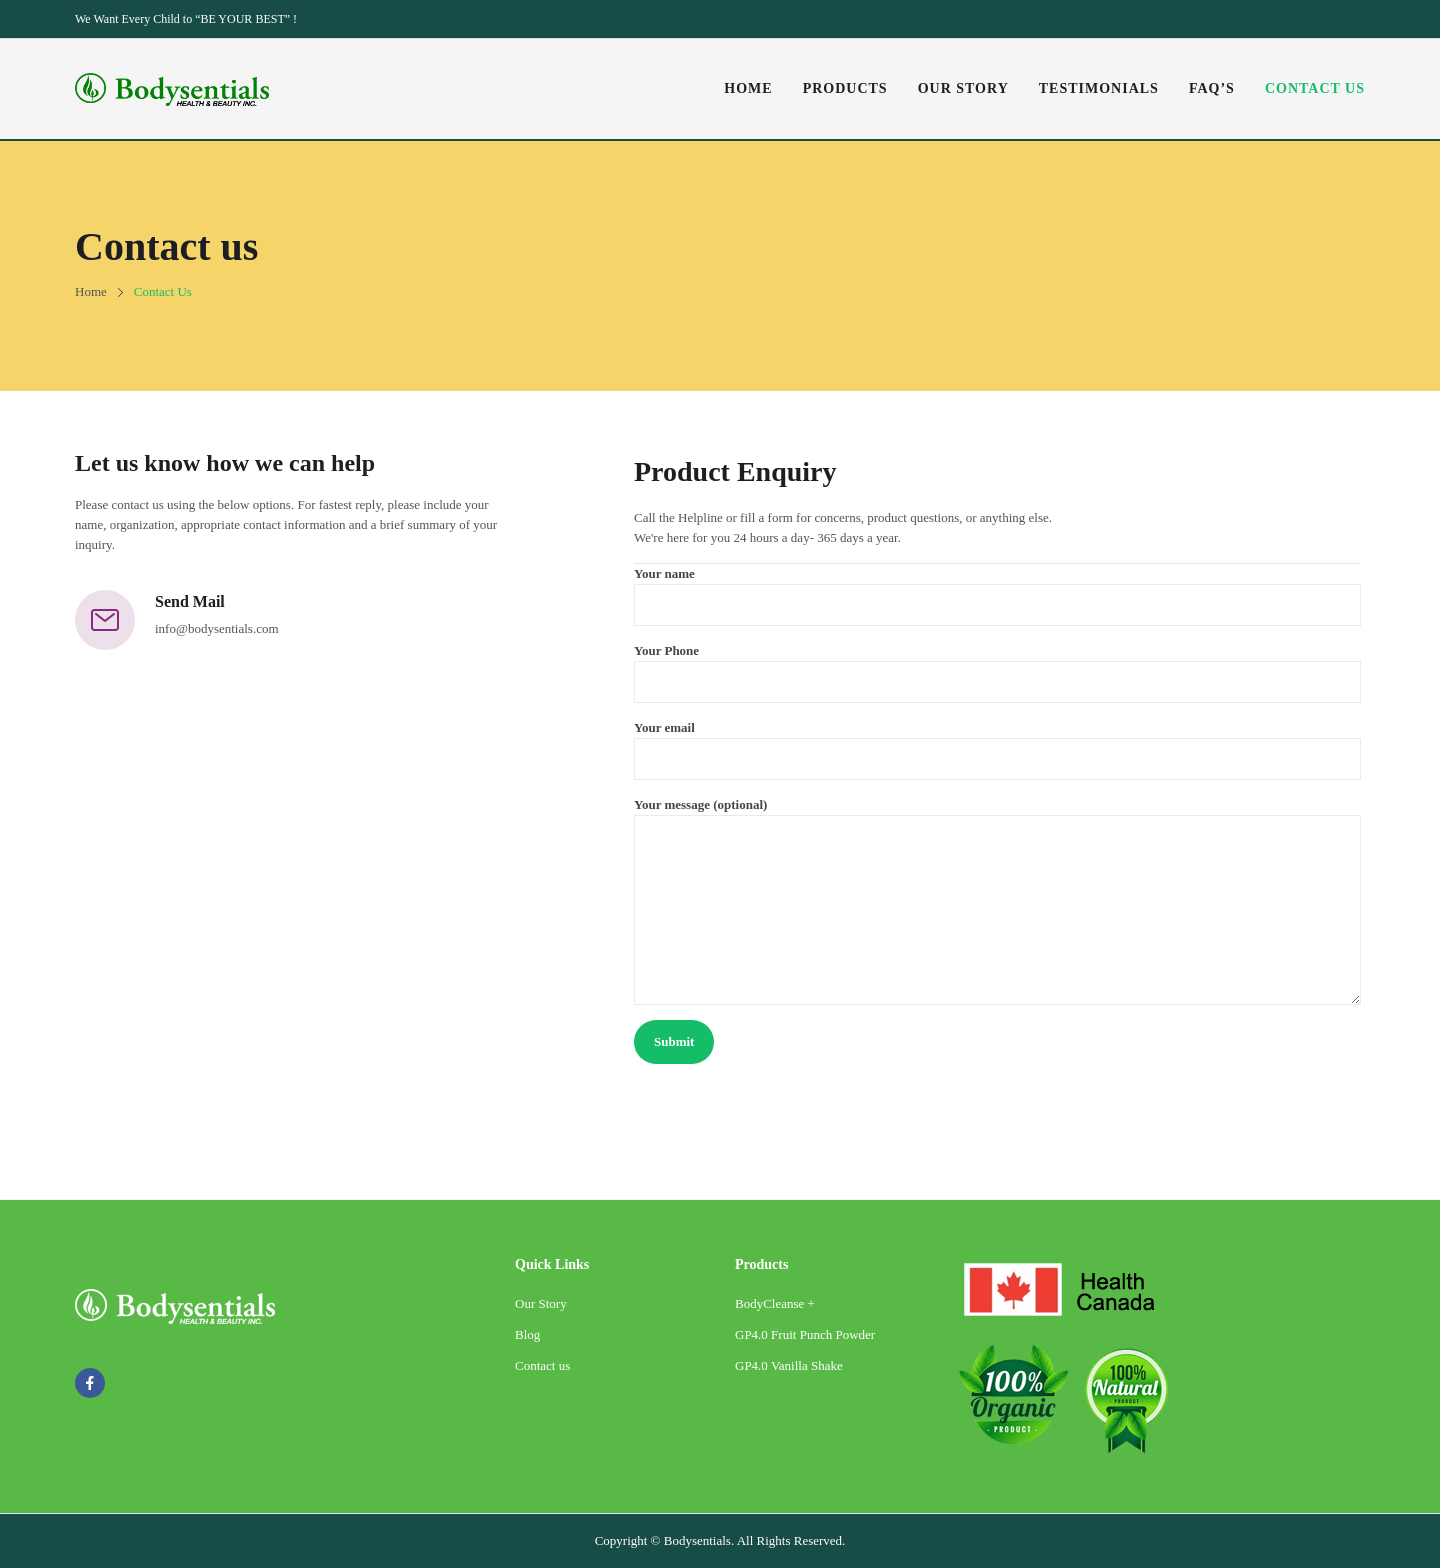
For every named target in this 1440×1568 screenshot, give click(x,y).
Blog (527, 1334)
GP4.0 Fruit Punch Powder (805, 1334)
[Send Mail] (105, 620)
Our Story (541, 1303)
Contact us (542, 1365)
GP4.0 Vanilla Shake (789, 1365)
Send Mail (190, 601)
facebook (90, 1383)
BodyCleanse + (775, 1303)
